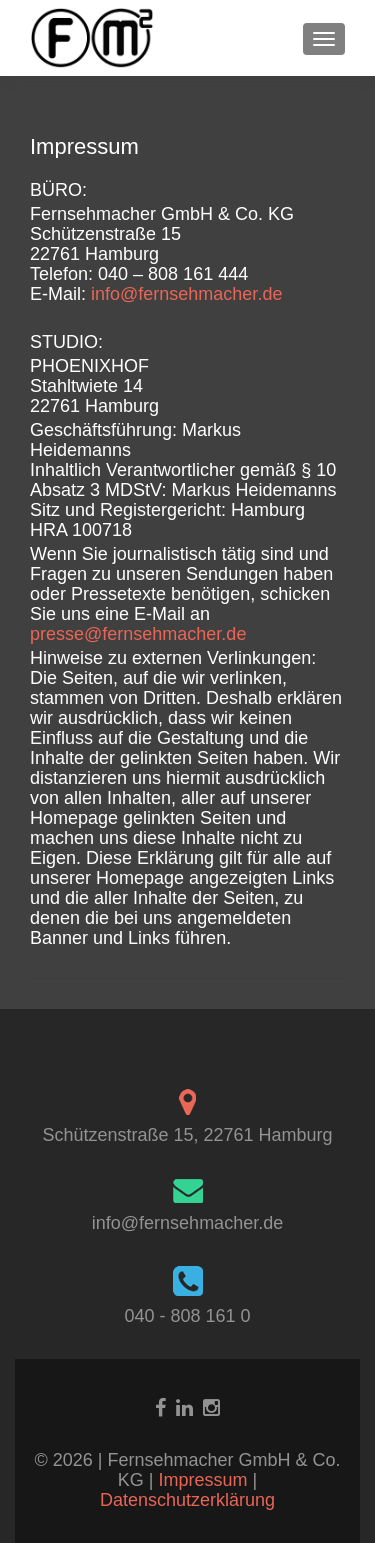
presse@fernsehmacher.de (138, 634)
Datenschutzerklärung (187, 1500)
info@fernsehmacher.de (186, 294)
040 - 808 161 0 (187, 1316)
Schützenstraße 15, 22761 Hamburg (187, 1135)
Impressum (205, 1480)
